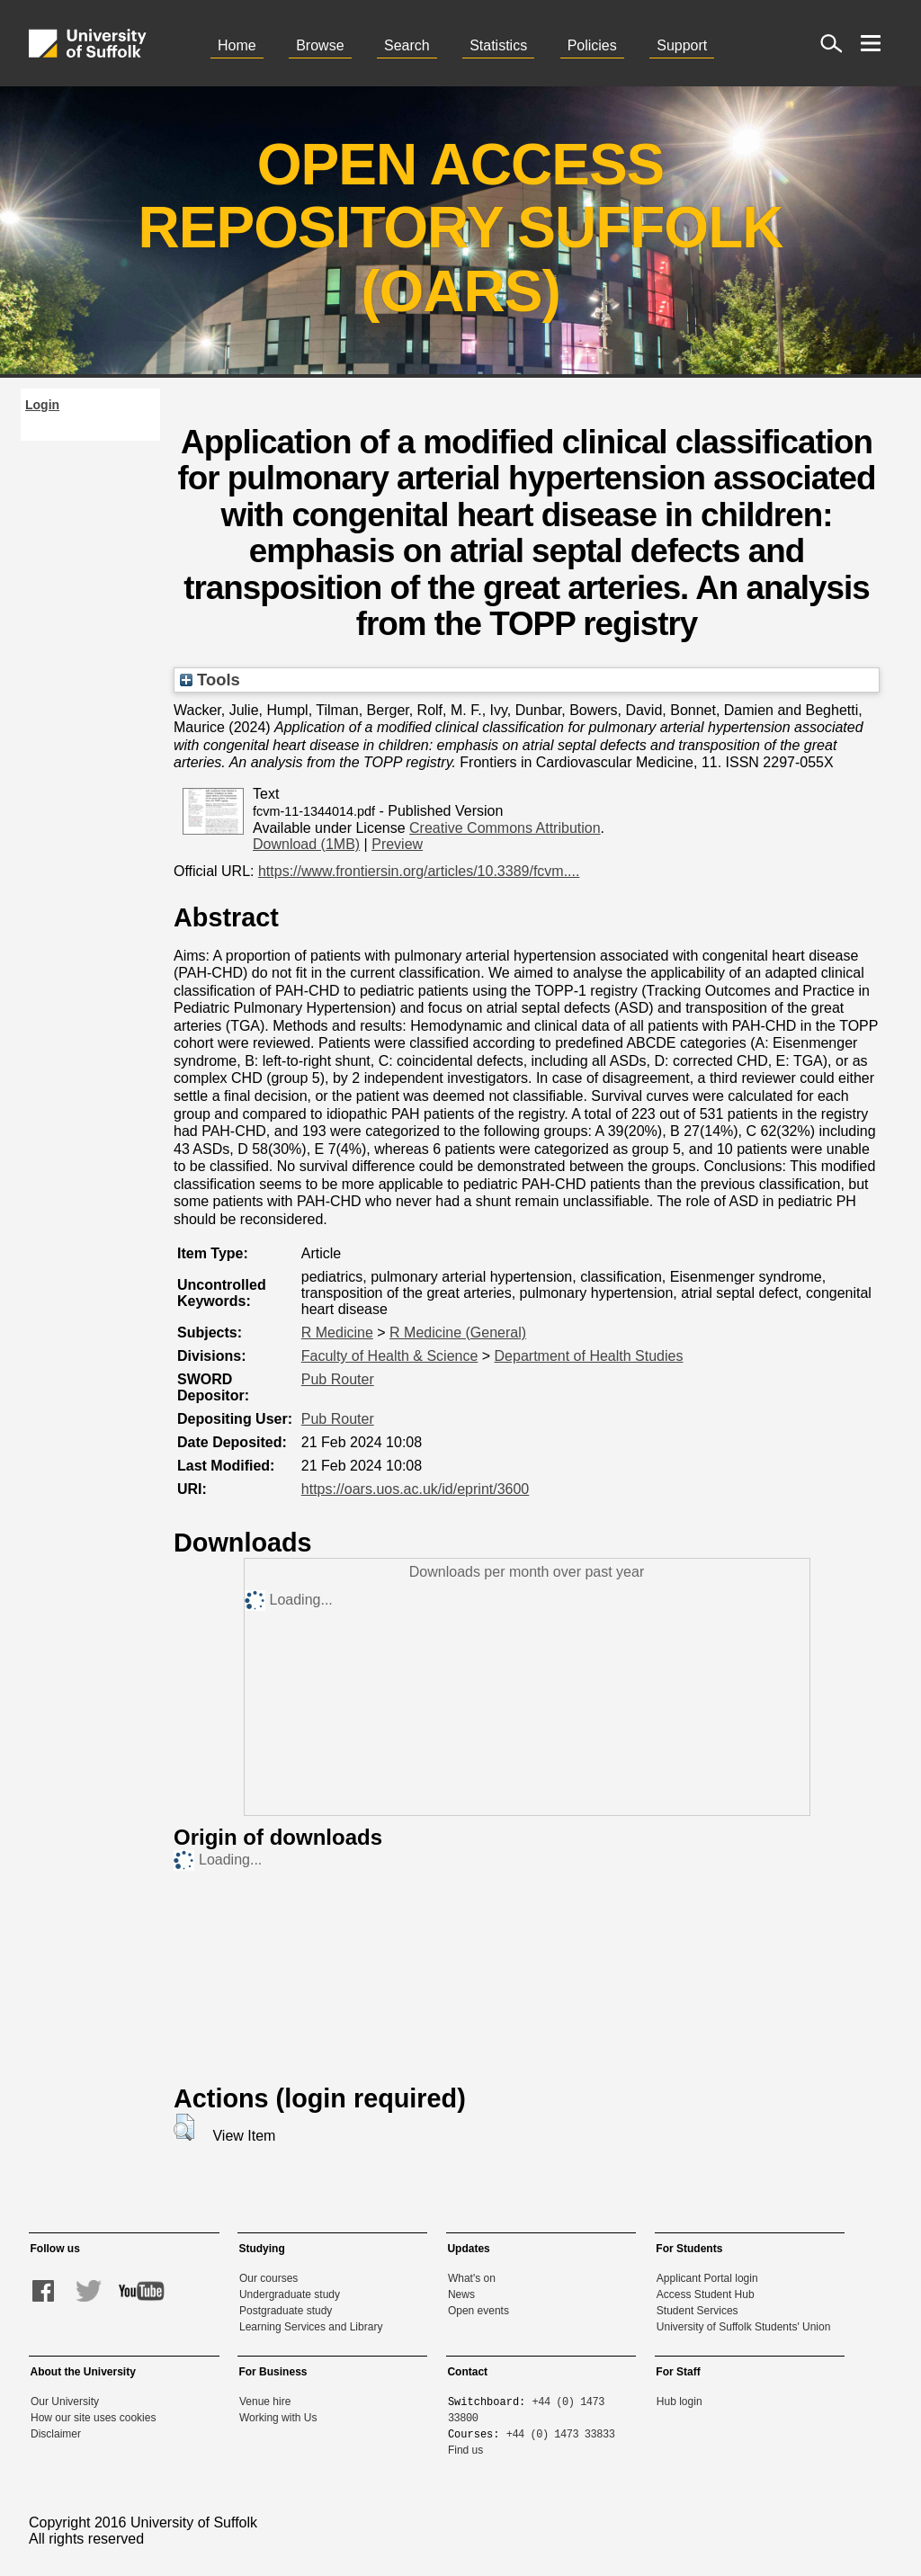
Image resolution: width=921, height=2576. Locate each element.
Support (682, 45)
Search (407, 45)
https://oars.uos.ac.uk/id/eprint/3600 (415, 1489)
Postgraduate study (285, 2310)
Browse (320, 45)
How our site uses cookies (93, 2417)
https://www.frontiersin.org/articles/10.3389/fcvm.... (418, 871)
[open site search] (831, 43)
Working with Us (278, 2417)
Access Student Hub (706, 2294)
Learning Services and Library (310, 2327)
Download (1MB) (306, 844)
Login (42, 405)
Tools (210, 679)
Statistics (498, 45)
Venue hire (265, 2401)
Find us (465, 2450)
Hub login (679, 2401)
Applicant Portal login (707, 2278)
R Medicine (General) (457, 1332)
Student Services (697, 2310)
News (461, 2294)
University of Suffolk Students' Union (744, 2327)
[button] (184, 2127)
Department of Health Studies (589, 1356)
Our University (65, 2401)
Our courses (268, 2278)
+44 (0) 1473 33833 (560, 2433)
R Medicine (337, 1332)
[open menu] (870, 43)
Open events (478, 2310)
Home (237, 45)
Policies (592, 45)
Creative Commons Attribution (505, 828)
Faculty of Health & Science (389, 1356)
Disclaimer (56, 2434)
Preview (397, 844)
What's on (472, 2278)
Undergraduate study (289, 2294)
